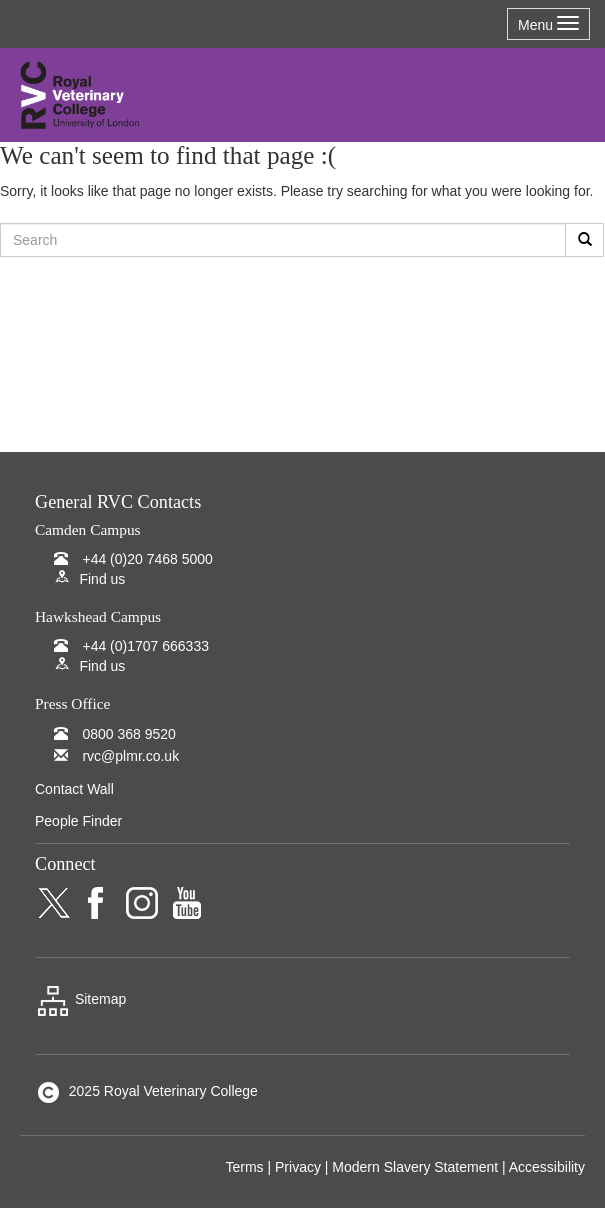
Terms (244, 1167)
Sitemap (80, 999)
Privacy (298, 1167)
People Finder (78, 821)
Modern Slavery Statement (415, 1167)
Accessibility (547, 1167)
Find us (102, 579)
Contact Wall (74, 789)
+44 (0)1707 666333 (145, 646)
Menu (548, 24)
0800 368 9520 (128, 734)
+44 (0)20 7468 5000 (147, 559)
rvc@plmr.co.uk (130, 756)
